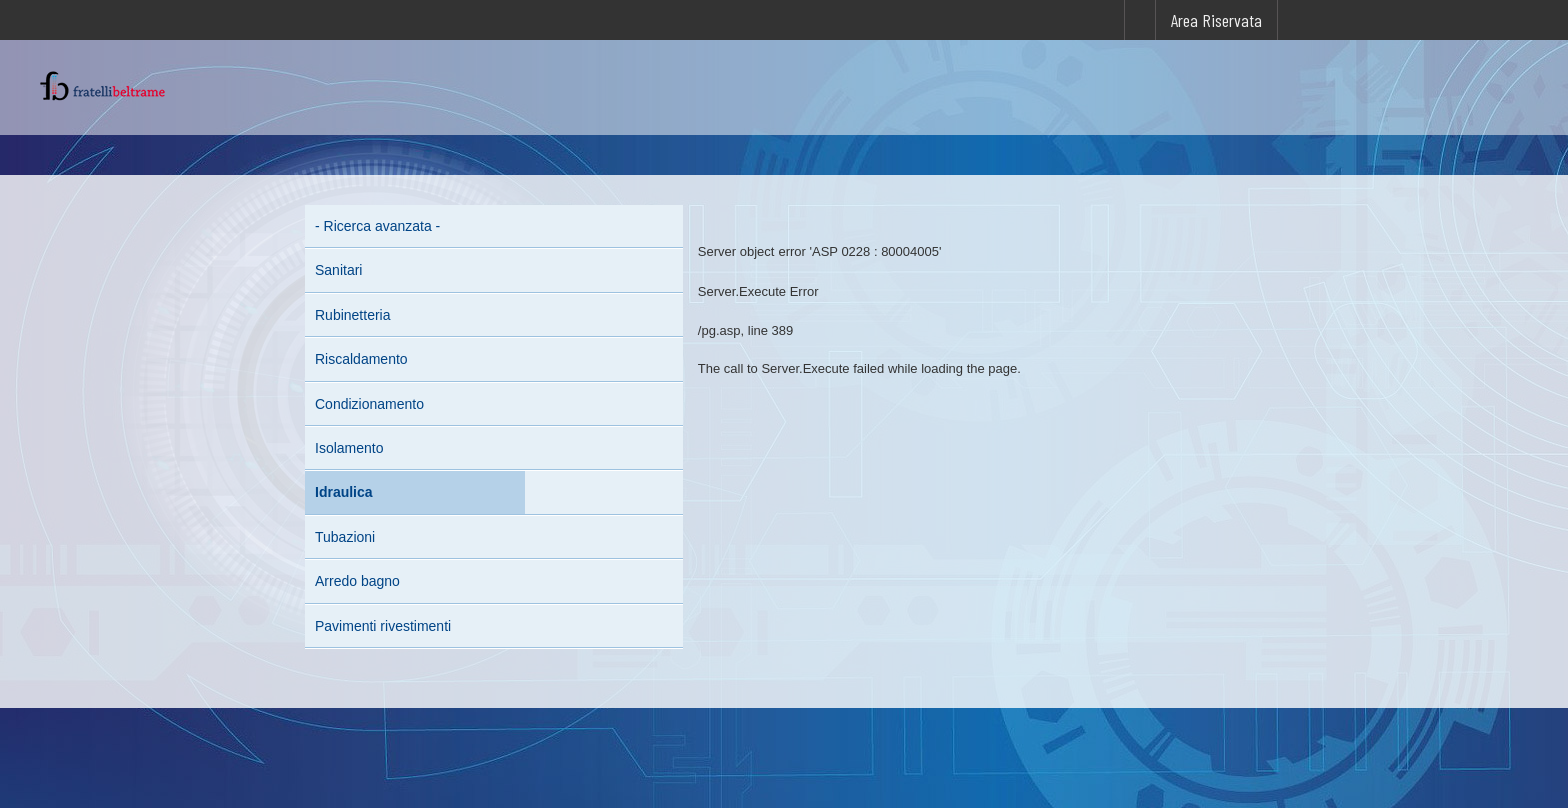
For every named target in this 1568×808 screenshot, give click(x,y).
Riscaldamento (361, 359)
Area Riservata (1216, 20)
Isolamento (349, 448)
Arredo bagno (357, 581)
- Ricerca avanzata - (377, 226)
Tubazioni (345, 537)
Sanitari (338, 270)
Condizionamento (369, 404)
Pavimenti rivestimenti (383, 626)
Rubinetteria (353, 315)
